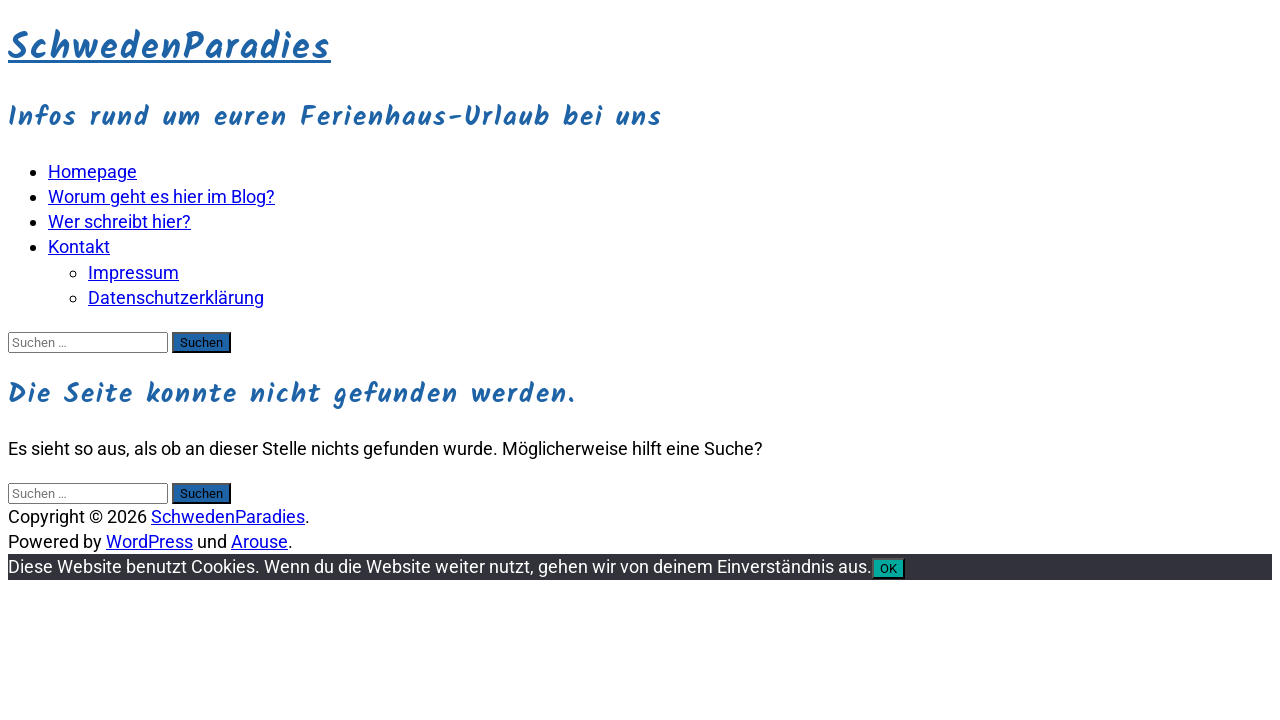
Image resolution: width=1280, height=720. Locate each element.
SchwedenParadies (169, 48)
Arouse (259, 541)
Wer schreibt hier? (119, 221)
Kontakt (79, 246)
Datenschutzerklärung (176, 297)
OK (888, 568)
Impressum (133, 272)
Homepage (92, 171)
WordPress (149, 541)
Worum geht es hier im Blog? (161, 196)
